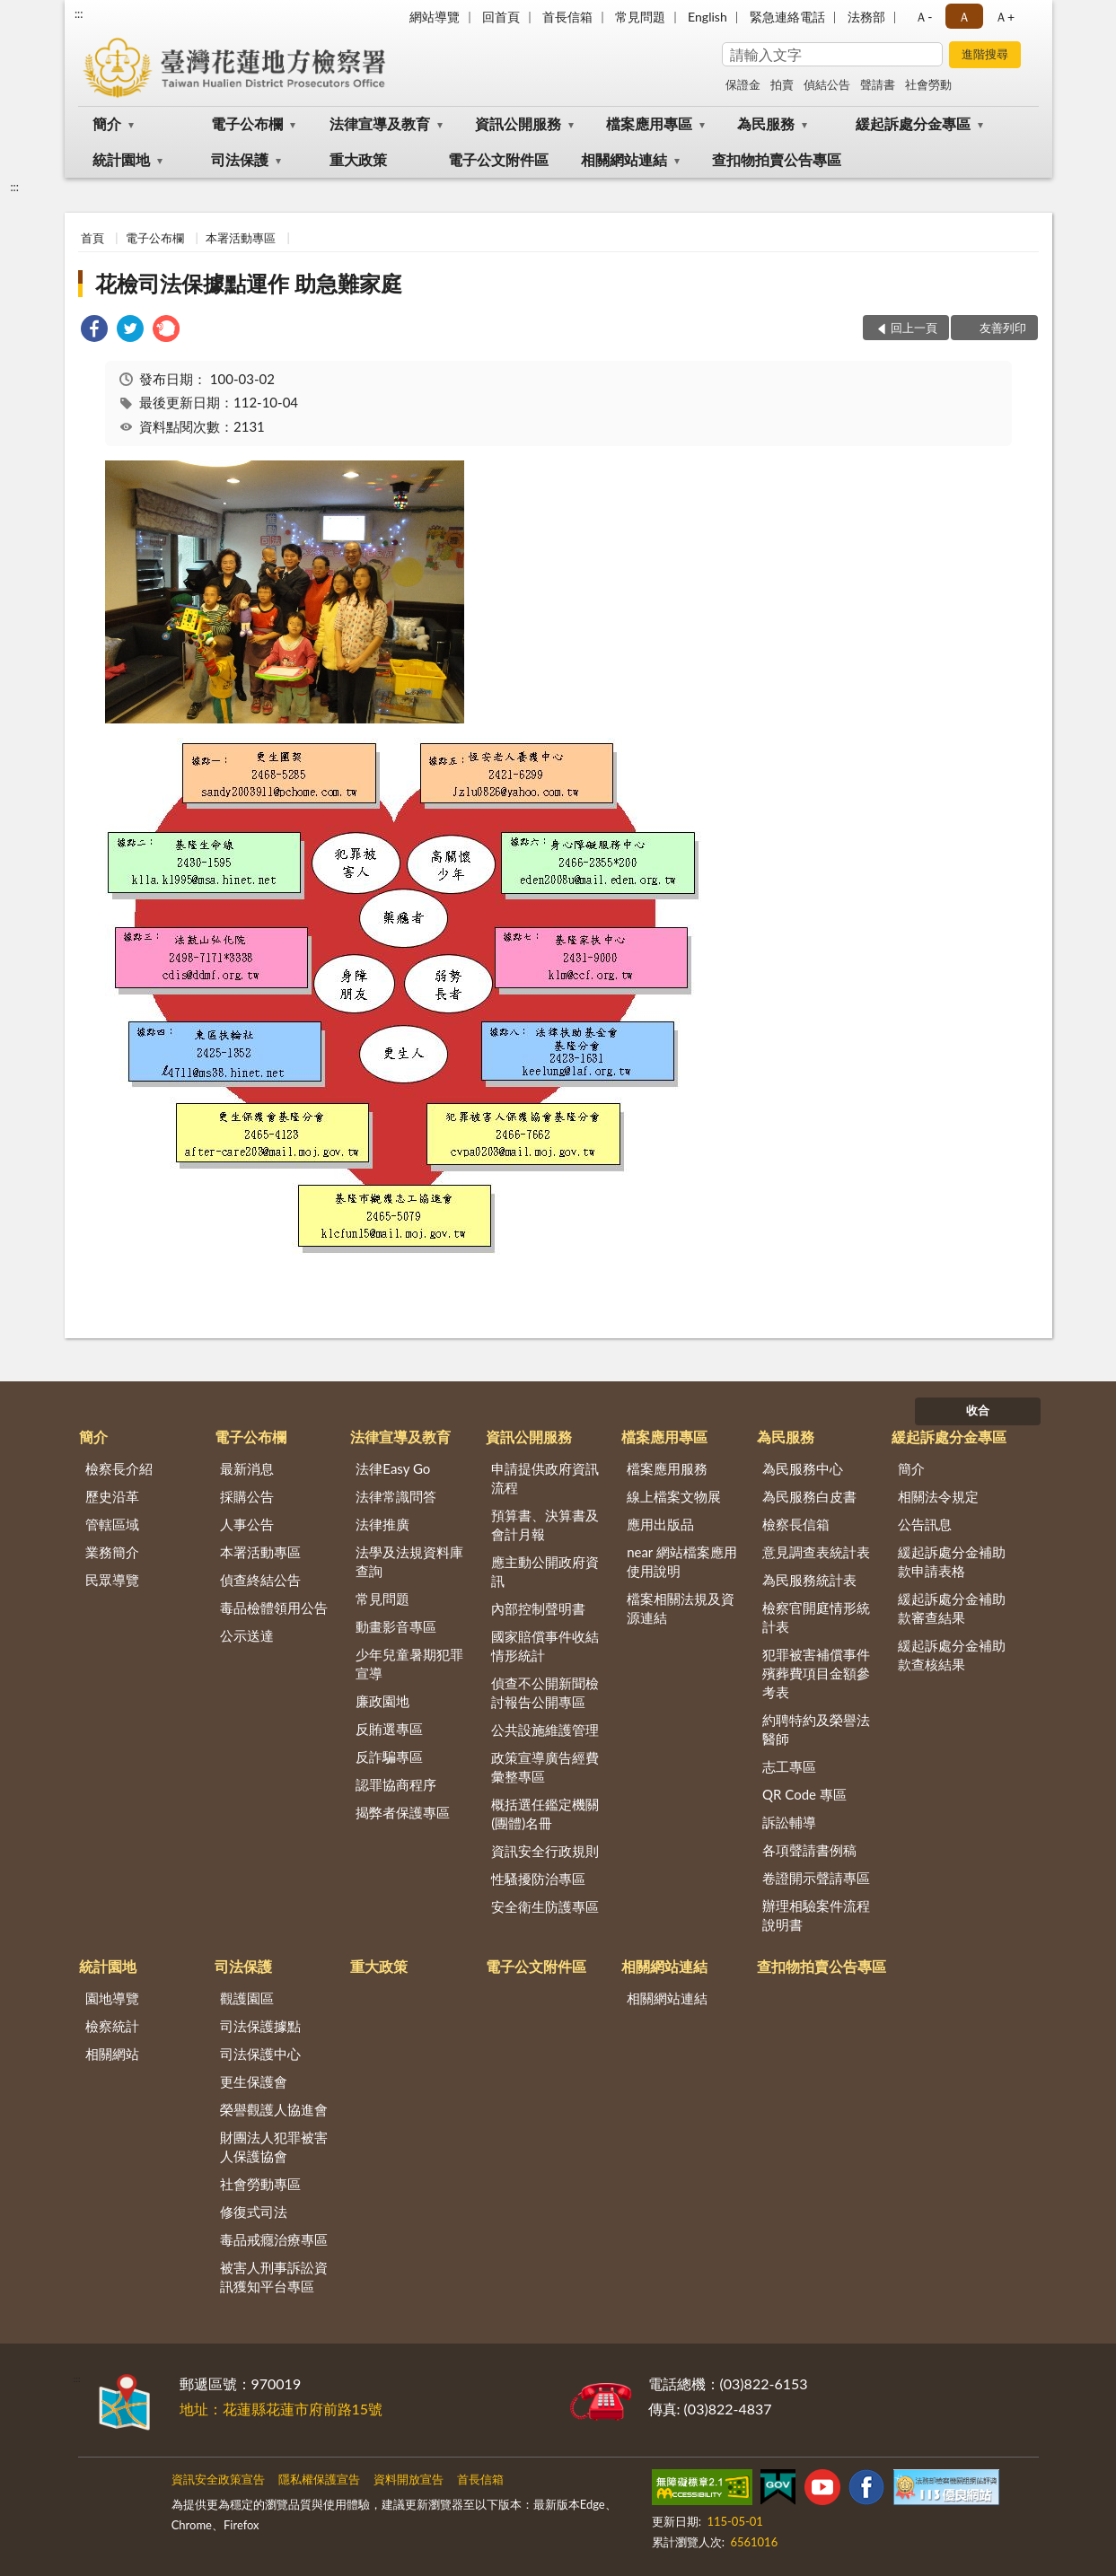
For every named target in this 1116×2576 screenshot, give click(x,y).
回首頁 (501, 16)
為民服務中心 (802, 1468)
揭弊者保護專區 (403, 1812)
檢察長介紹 (119, 1468)
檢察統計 (112, 2026)
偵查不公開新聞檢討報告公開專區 (545, 1692)
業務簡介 (112, 1552)
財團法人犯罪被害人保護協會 (274, 2146)
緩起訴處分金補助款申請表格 (952, 1561)
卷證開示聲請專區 (816, 1878)
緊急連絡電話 (787, 16)
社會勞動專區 (260, 2184)
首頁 (92, 238)
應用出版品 (660, 1524)
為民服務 (766, 123)
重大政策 (358, 159)
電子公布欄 (247, 123)
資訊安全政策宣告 (218, 2479)
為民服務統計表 (809, 1580)
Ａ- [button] (923, 16)
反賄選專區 (389, 1729)
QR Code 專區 (804, 1794)
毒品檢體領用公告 (274, 1607)
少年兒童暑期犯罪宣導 (409, 1663)
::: (79, 13)
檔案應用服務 (667, 1468)
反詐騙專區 (389, 1756)
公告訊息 (925, 1524)
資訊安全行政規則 (545, 1851)
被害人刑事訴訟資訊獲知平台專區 (274, 2276)
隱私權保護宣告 (319, 2479)
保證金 (742, 84)
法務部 (866, 16)
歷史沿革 (112, 1496)
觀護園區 (247, 1998)
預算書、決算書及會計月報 (545, 1524)
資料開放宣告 (408, 2479)
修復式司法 (253, 2212)
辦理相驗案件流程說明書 (816, 1914)
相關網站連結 (624, 159)
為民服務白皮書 (809, 1496)
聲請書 (877, 84)
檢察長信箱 (796, 1524)
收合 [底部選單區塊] (977, 1410)
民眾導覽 (112, 1580)
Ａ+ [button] (1005, 16)
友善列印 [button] (1003, 327)
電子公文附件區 (498, 159)
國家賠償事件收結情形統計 (545, 1645)
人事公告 (247, 1524)
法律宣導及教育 (380, 123)
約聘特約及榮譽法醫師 (816, 1729)
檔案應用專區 (649, 123)
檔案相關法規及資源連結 (680, 1607)
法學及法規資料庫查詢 (409, 1561)
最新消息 (247, 1468)
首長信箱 (567, 16)
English (707, 16)
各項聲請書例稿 (809, 1850)
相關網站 (112, 2054)
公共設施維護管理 (545, 1730)
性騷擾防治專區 (538, 1879)
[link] (94, 330)
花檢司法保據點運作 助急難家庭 (248, 283)
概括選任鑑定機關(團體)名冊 (545, 1813)
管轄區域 (112, 1524)
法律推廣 (382, 1524)
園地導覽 (112, 1998)
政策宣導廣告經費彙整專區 (545, 1766)
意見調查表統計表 (816, 1552)
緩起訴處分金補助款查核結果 (952, 1654)
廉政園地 (382, 1701)
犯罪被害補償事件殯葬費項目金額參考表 (816, 1673)
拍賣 (782, 84)
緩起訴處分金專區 (913, 123)
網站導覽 (434, 16)
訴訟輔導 (789, 1822)
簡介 (106, 123)
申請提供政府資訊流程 (545, 1477)
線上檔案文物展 (674, 1496)
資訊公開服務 (518, 123)
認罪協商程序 (396, 1784)
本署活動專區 (241, 238)
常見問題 (640, 16)
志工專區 (789, 1766)
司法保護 (239, 159)
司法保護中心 (260, 2054)
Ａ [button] (964, 16)
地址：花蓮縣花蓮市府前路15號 (281, 2408)
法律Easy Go (393, 1468)
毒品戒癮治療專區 (274, 2239)
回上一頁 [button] (914, 327)
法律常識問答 (396, 1496)
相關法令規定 (938, 1496)
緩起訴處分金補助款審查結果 (952, 1607)
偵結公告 (827, 84)
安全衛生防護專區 (545, 1906)
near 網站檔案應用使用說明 (682, 1561)
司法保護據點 (260, 2026)
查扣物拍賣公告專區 (776, 159)
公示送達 (247, 1635)
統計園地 (121, 159)
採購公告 (247, 1496)
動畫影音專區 (396, 1626)
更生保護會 (253, 2081)
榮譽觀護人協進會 (274, 2109)
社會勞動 (928, 84)
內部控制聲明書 (538, 1608)
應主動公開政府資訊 (545, 1571)
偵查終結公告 (260, 1580)
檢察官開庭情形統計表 (816, 1616)
